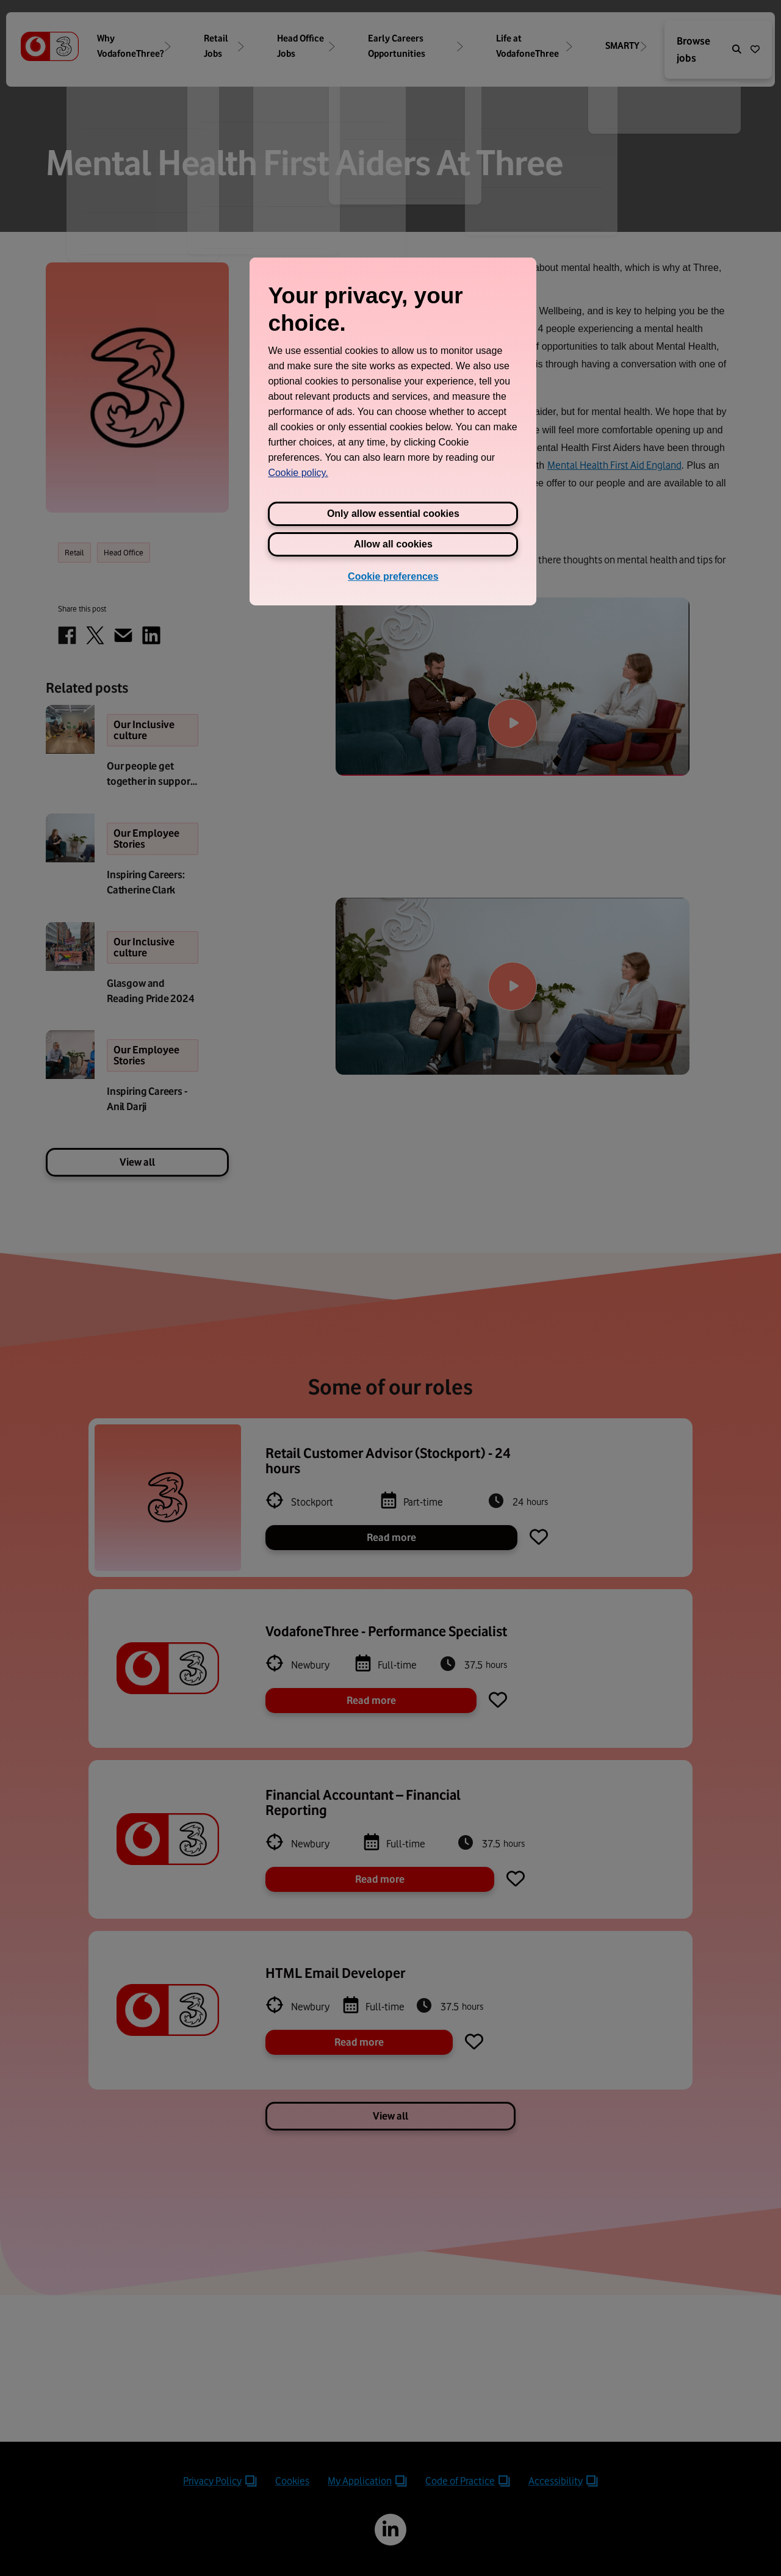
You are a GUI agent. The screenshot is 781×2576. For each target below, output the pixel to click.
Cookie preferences (393, 576)
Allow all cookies (393, 544)
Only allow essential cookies (393, 513)
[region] (393, 431)
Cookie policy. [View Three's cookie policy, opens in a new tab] (298, 472)
